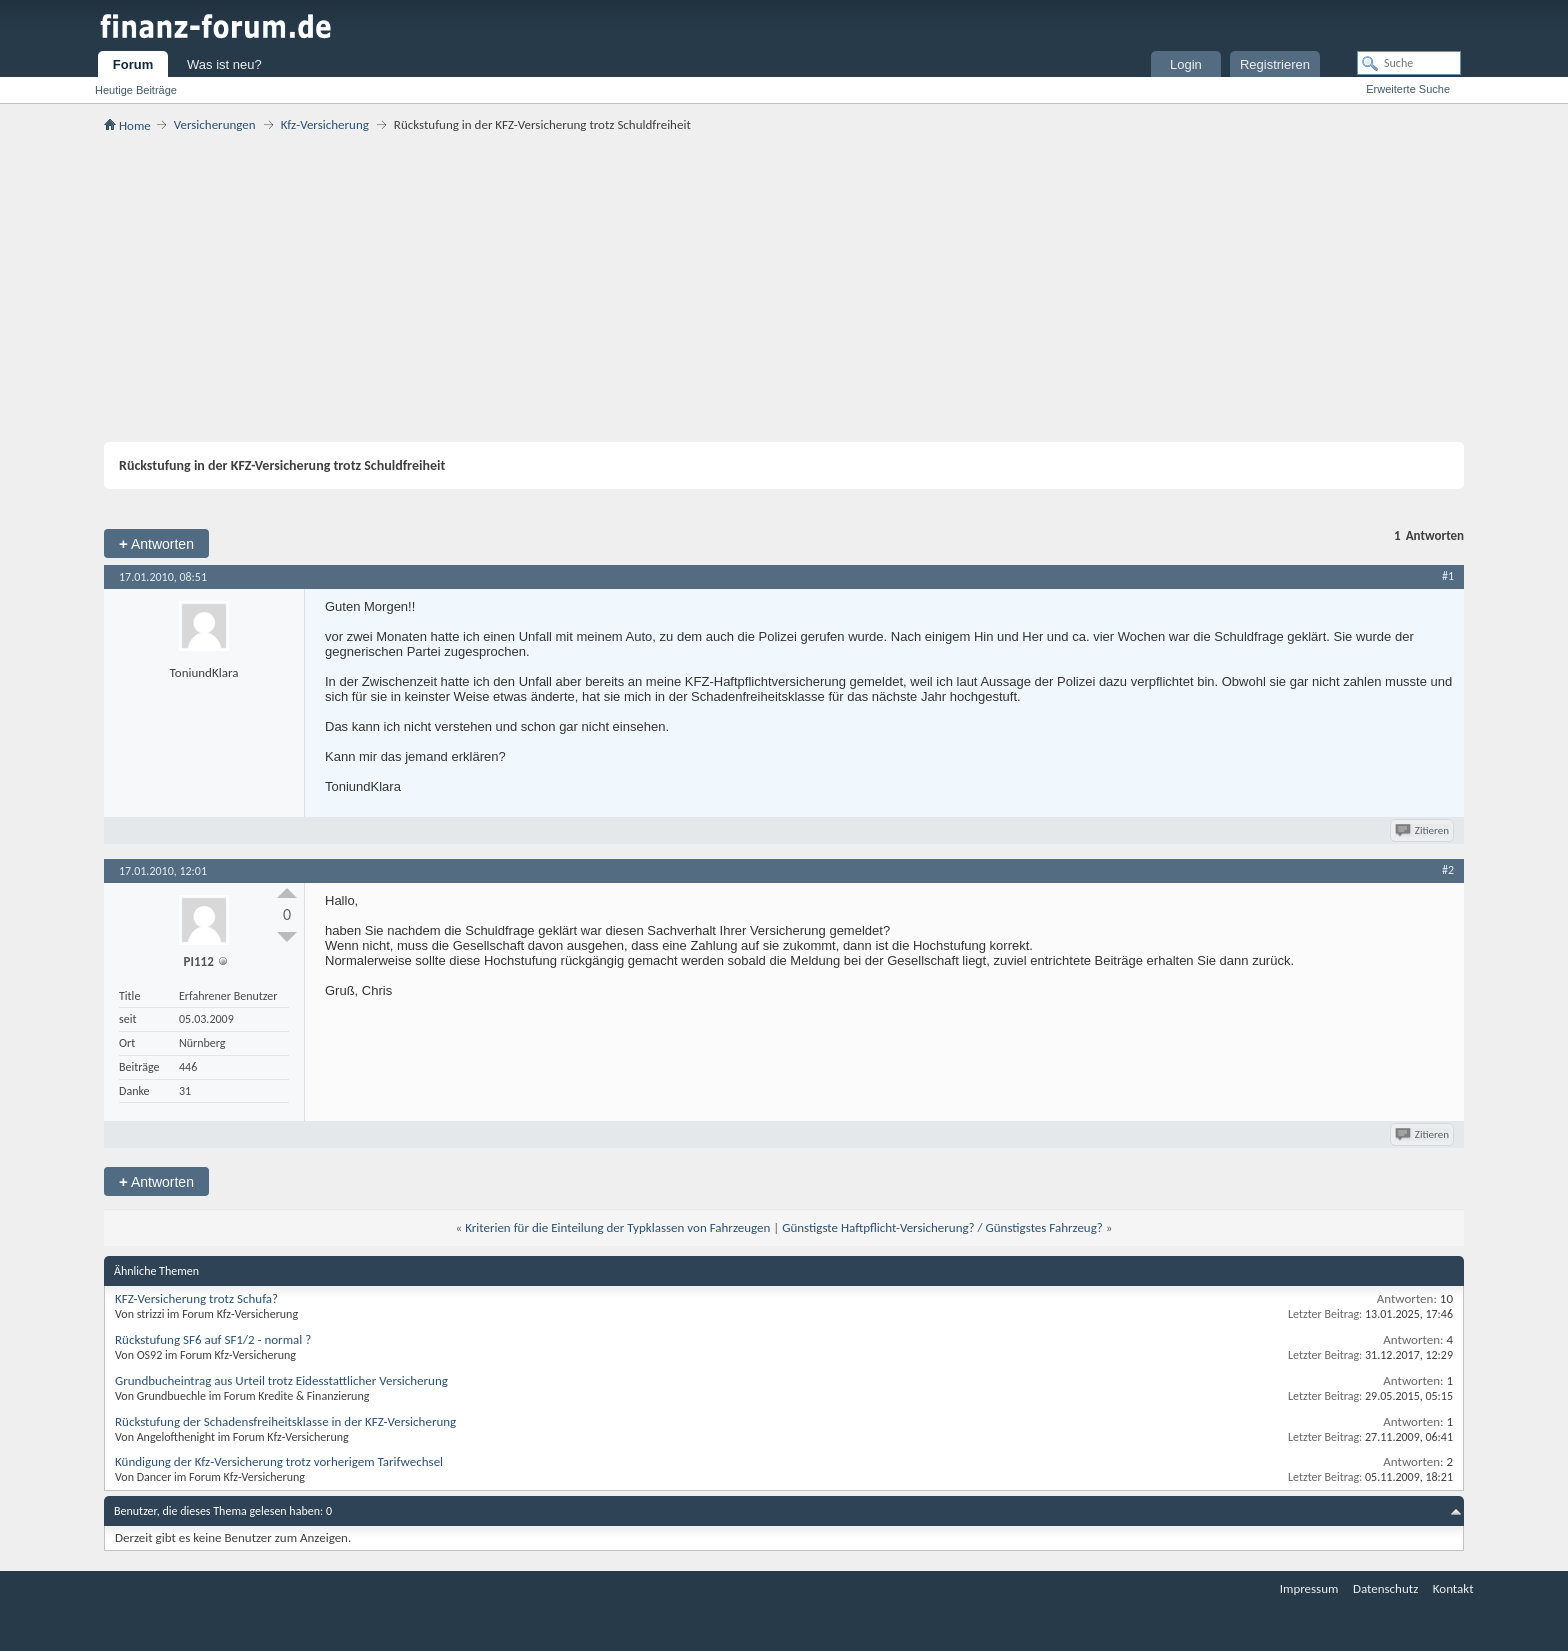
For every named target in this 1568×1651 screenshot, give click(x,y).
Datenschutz (1385, 1588)
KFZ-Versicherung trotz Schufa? (196, 1298)
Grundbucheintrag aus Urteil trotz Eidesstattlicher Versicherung (281, 1380)
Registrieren (1275, 64)
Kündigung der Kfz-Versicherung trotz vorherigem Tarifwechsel (279, 1461)
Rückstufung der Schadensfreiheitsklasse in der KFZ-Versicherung (285, 1421)
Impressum (1309, 1588)
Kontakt (1453, 1588)
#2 (1448, 870)
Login (1186, 64)
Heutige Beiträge (136, 90)
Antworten (156, 543)
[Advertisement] (784, 287)
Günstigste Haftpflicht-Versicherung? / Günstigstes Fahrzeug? (942, 1227)
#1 (1448, 576)
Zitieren (1423, 830)
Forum (133, 64)
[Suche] (1409, 63)
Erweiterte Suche (1408, 89)
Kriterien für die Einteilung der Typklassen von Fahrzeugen (617, 1227)
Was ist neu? (224, 64)
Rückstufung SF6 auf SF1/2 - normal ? (213, 1339)
